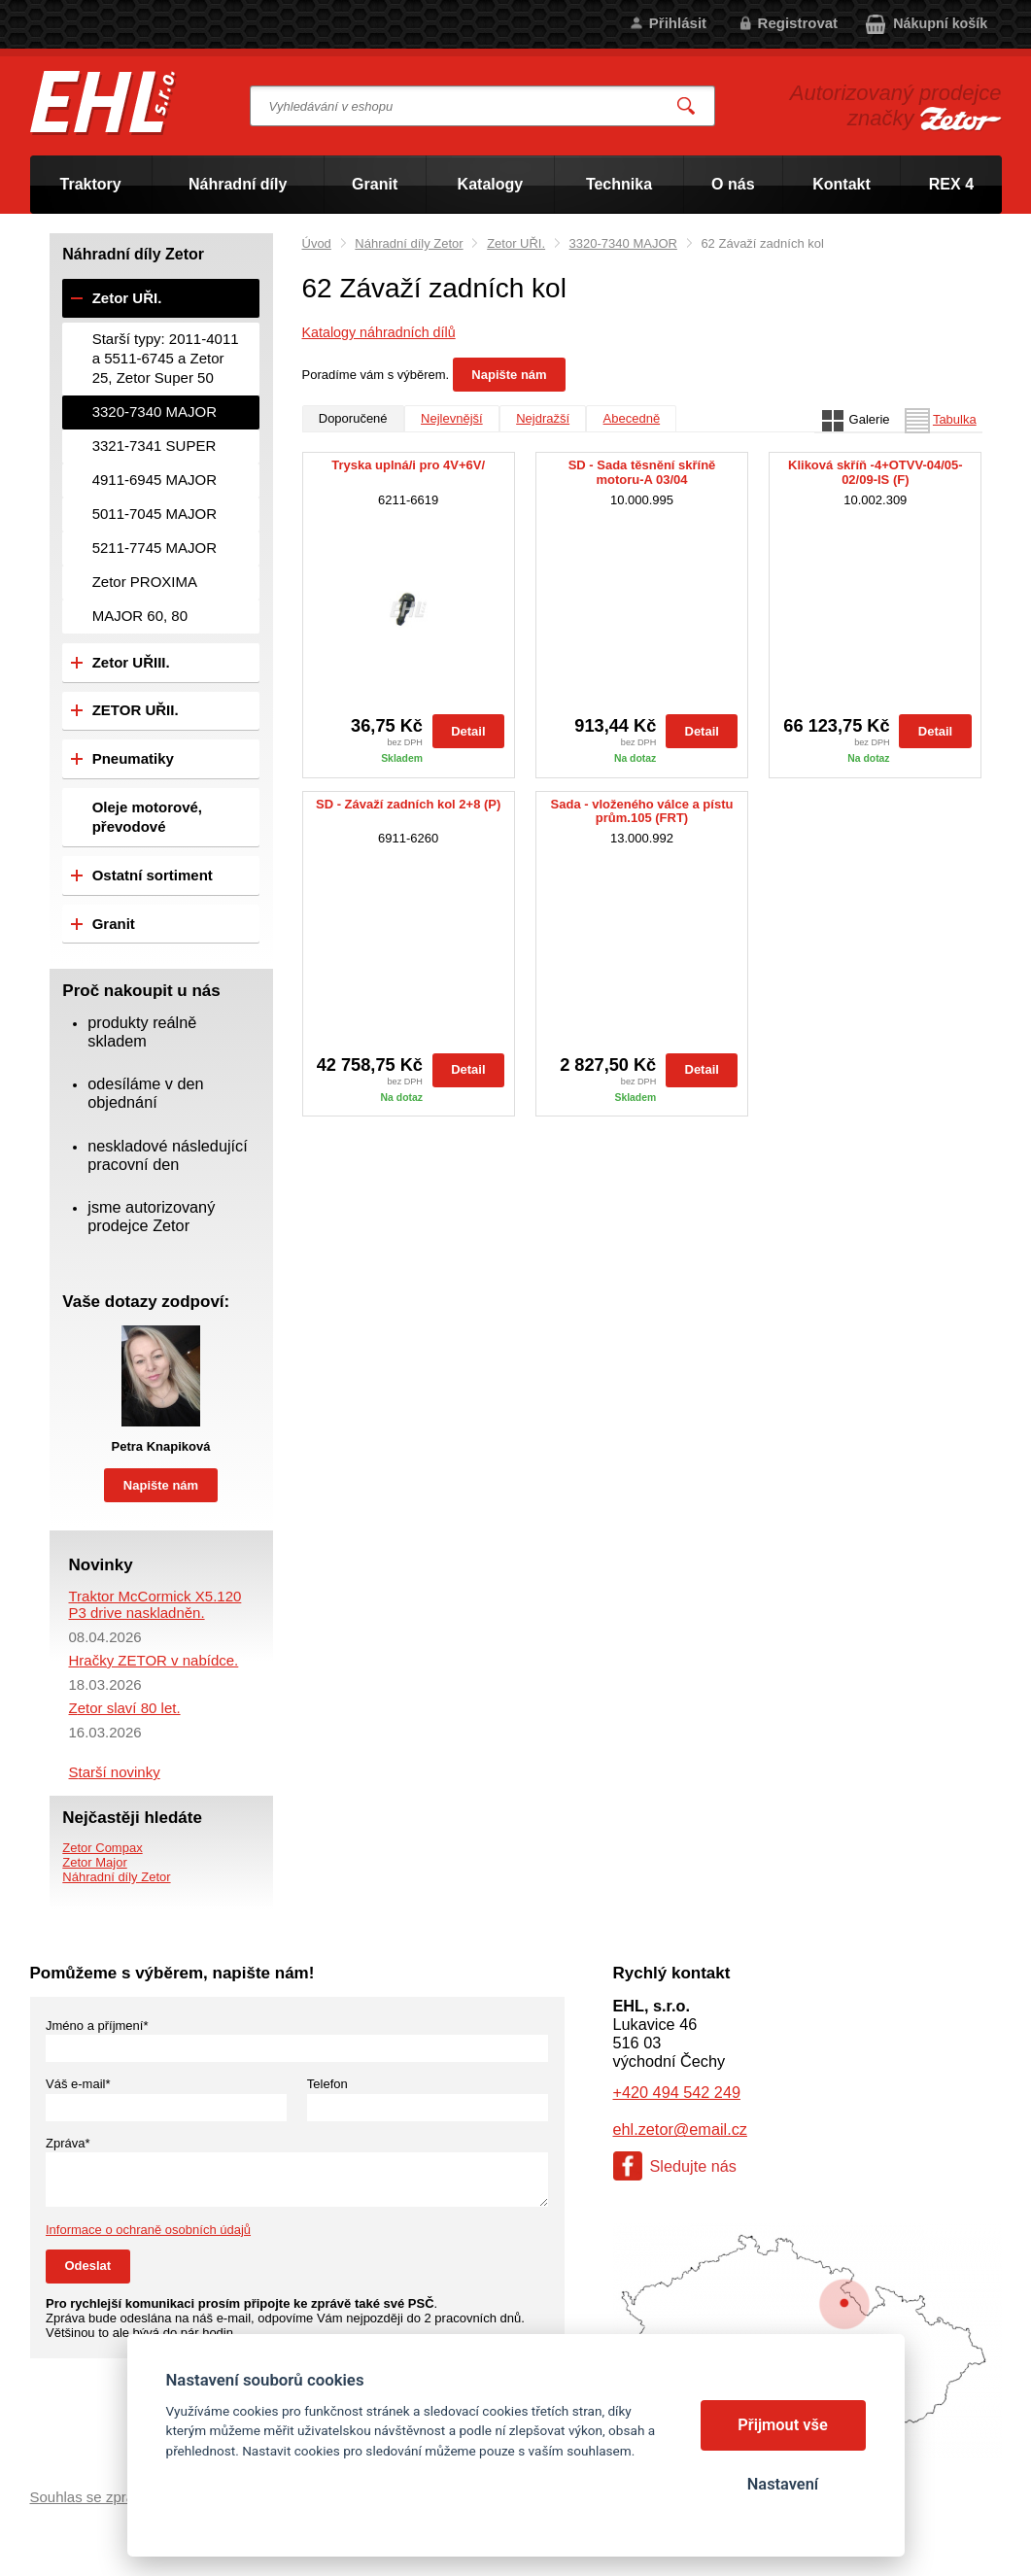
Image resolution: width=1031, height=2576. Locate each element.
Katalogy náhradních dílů (379, 332)
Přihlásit (677, 23)
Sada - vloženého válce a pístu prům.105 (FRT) (642, 811)
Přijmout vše (783, 2425)
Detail (468, 731)
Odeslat (88, 2265)
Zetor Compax (102, 1847)
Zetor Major (94, 1862)
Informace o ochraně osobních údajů (148, 2229)
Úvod (316, 243)
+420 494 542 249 (676, 2092)
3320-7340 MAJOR (623, 243)
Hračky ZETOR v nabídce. (154, 1660)
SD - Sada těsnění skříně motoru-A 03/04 (642, 472)
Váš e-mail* (78, 2084)
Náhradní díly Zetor (409, 243)
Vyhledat (686, 106)
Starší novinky (114, 1772)
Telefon (327, 2084)
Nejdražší (542, 418)
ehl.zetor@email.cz (680, 2129)
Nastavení (782, 2484)
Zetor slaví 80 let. (125, 1708)
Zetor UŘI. (516, 243)
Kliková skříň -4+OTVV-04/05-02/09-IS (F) (875, 472)
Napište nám (508, 374)
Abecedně (632, 418)
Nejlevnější (452, 418)
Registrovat (798, 23)
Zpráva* (68, 2143)
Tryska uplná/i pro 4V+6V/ (408, 465)
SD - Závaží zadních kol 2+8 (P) (408, 804)
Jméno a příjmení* (97, 2025)
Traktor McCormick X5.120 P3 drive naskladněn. (155, 1604)
